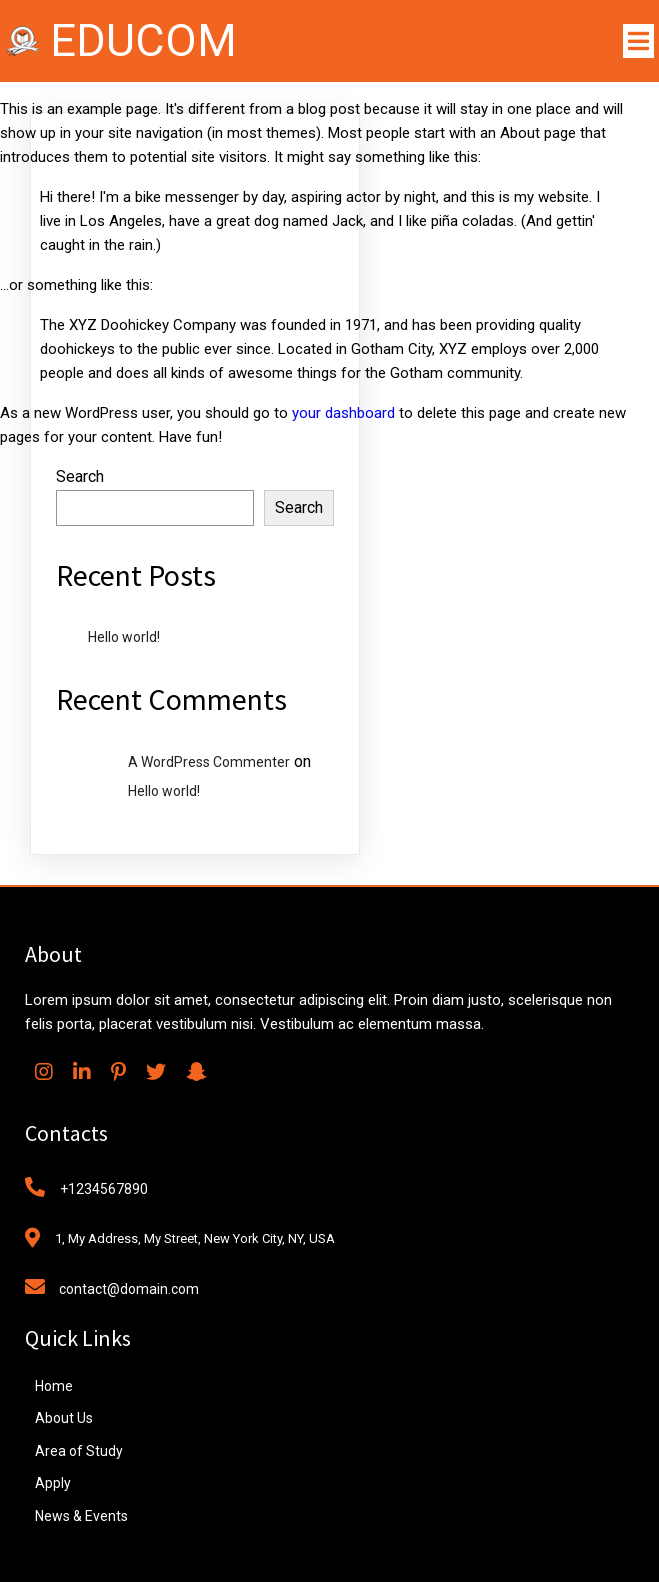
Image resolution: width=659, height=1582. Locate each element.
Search (80, 476)
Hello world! (124, 637)
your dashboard (343, 413)
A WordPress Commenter (209, 762)
